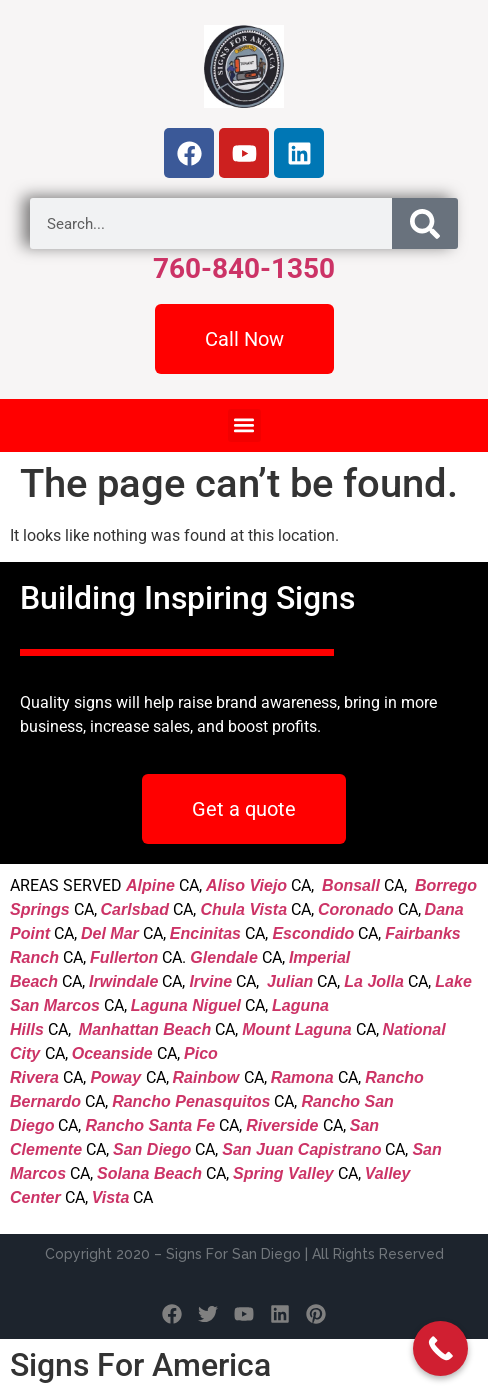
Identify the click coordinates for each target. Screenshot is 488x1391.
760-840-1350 (244, 268)
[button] (244, 425)
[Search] (425, 223)
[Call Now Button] (440, 1348)
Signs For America (140, 1365)
